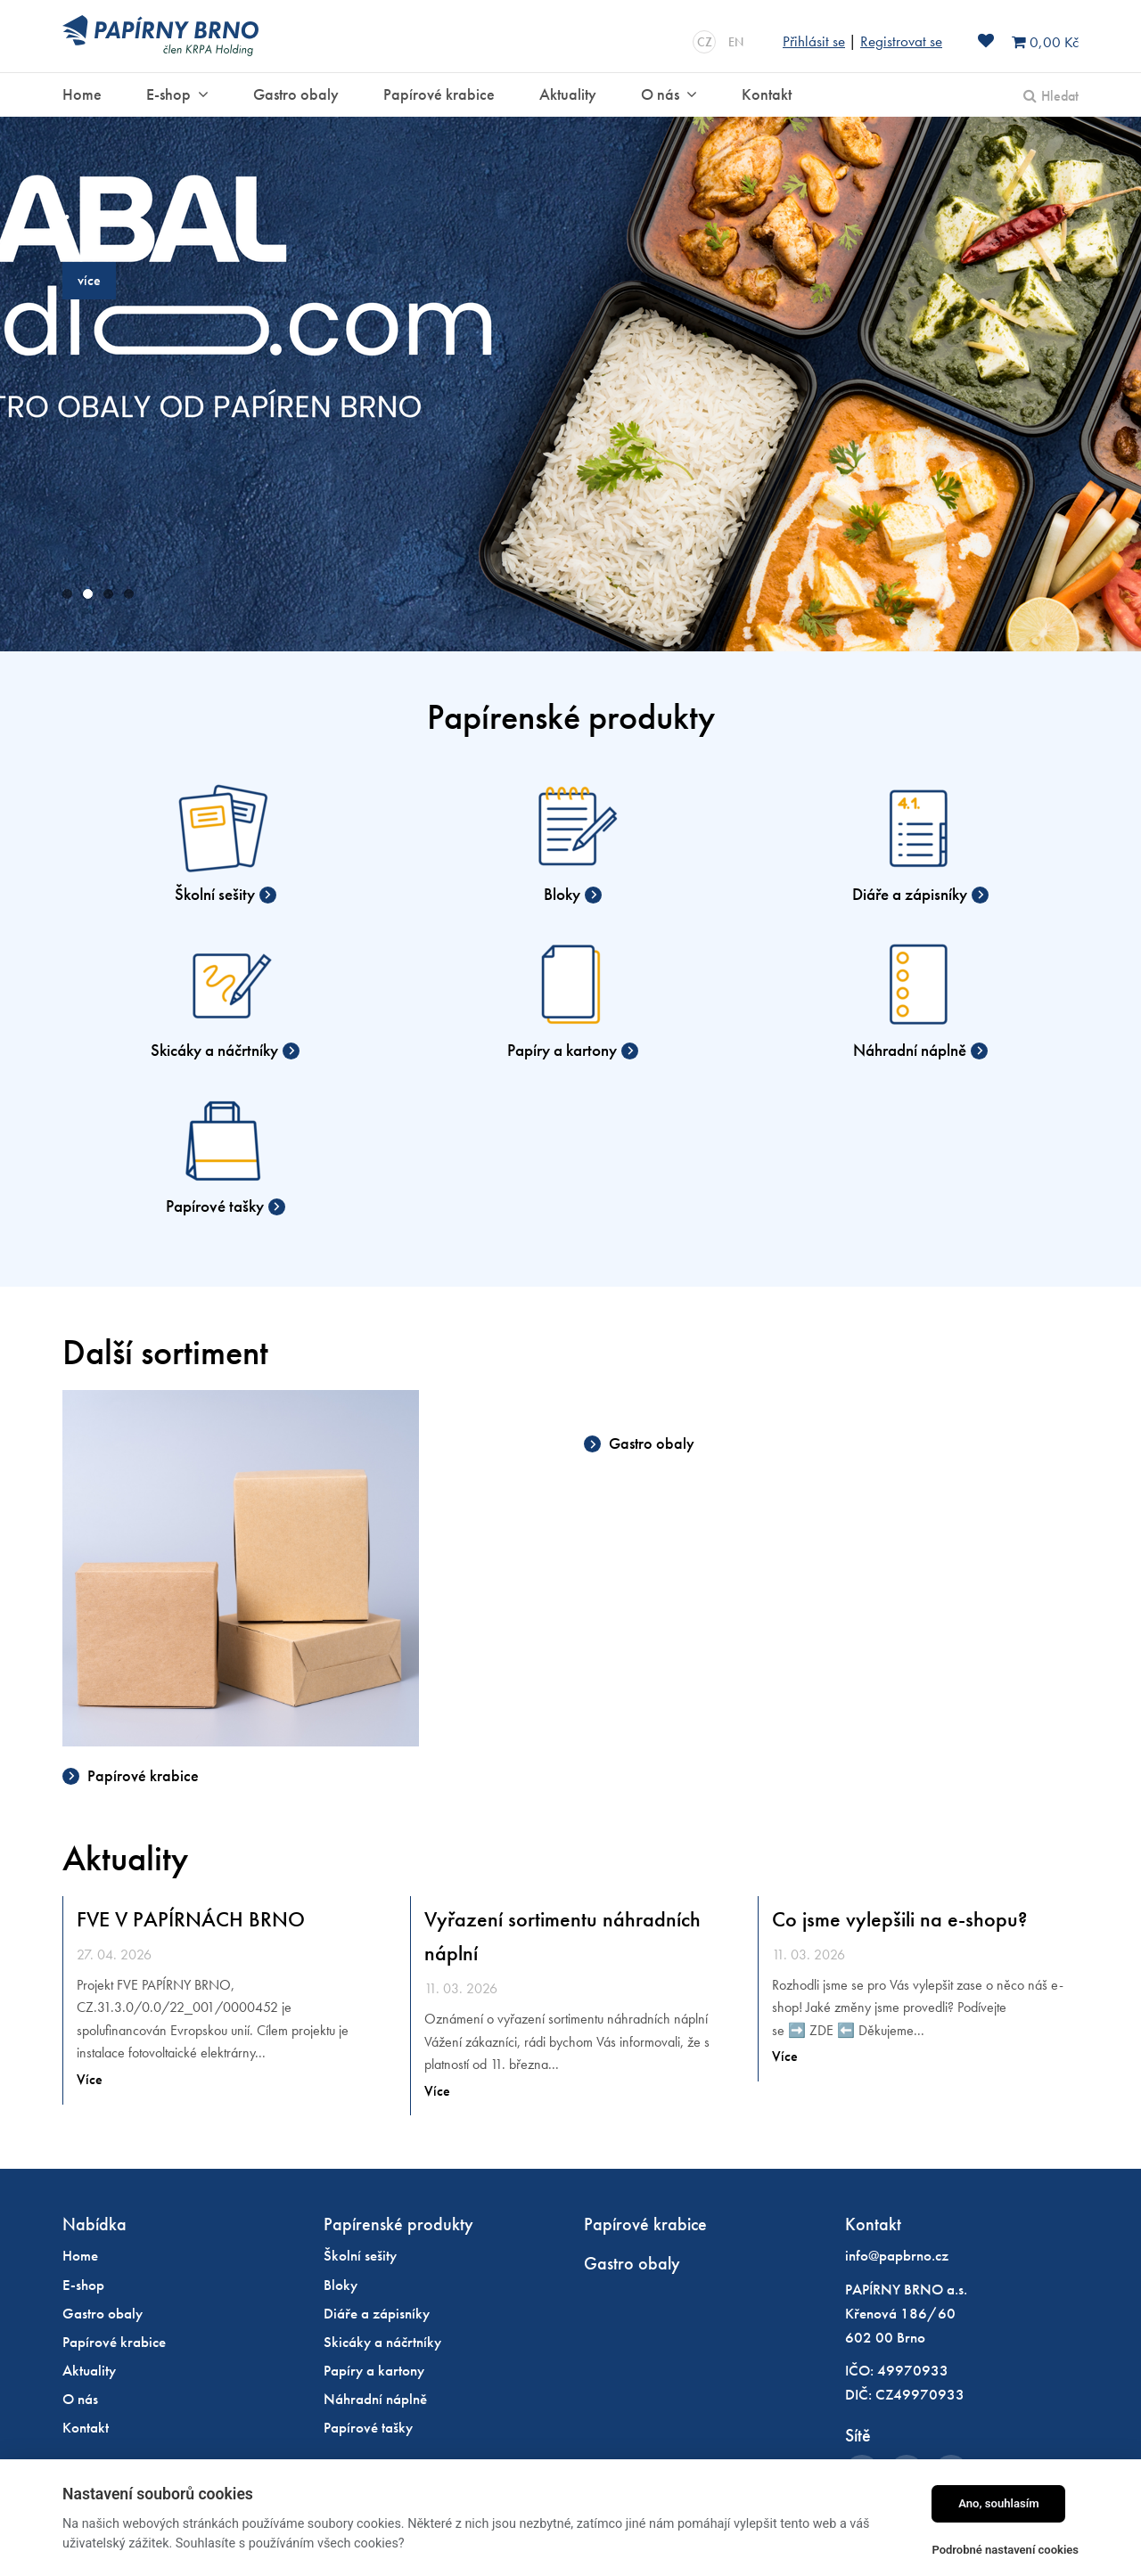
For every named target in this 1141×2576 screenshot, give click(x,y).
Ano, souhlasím (998, 2503)
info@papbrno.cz (896, 2255)
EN (735, 42)
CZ (704, 42)
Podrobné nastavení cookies (1005, 2549)
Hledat (1060, 95)
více (89, 280)
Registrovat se (901, 41)
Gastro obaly (649, 1443)
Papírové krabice (141, 1775)
